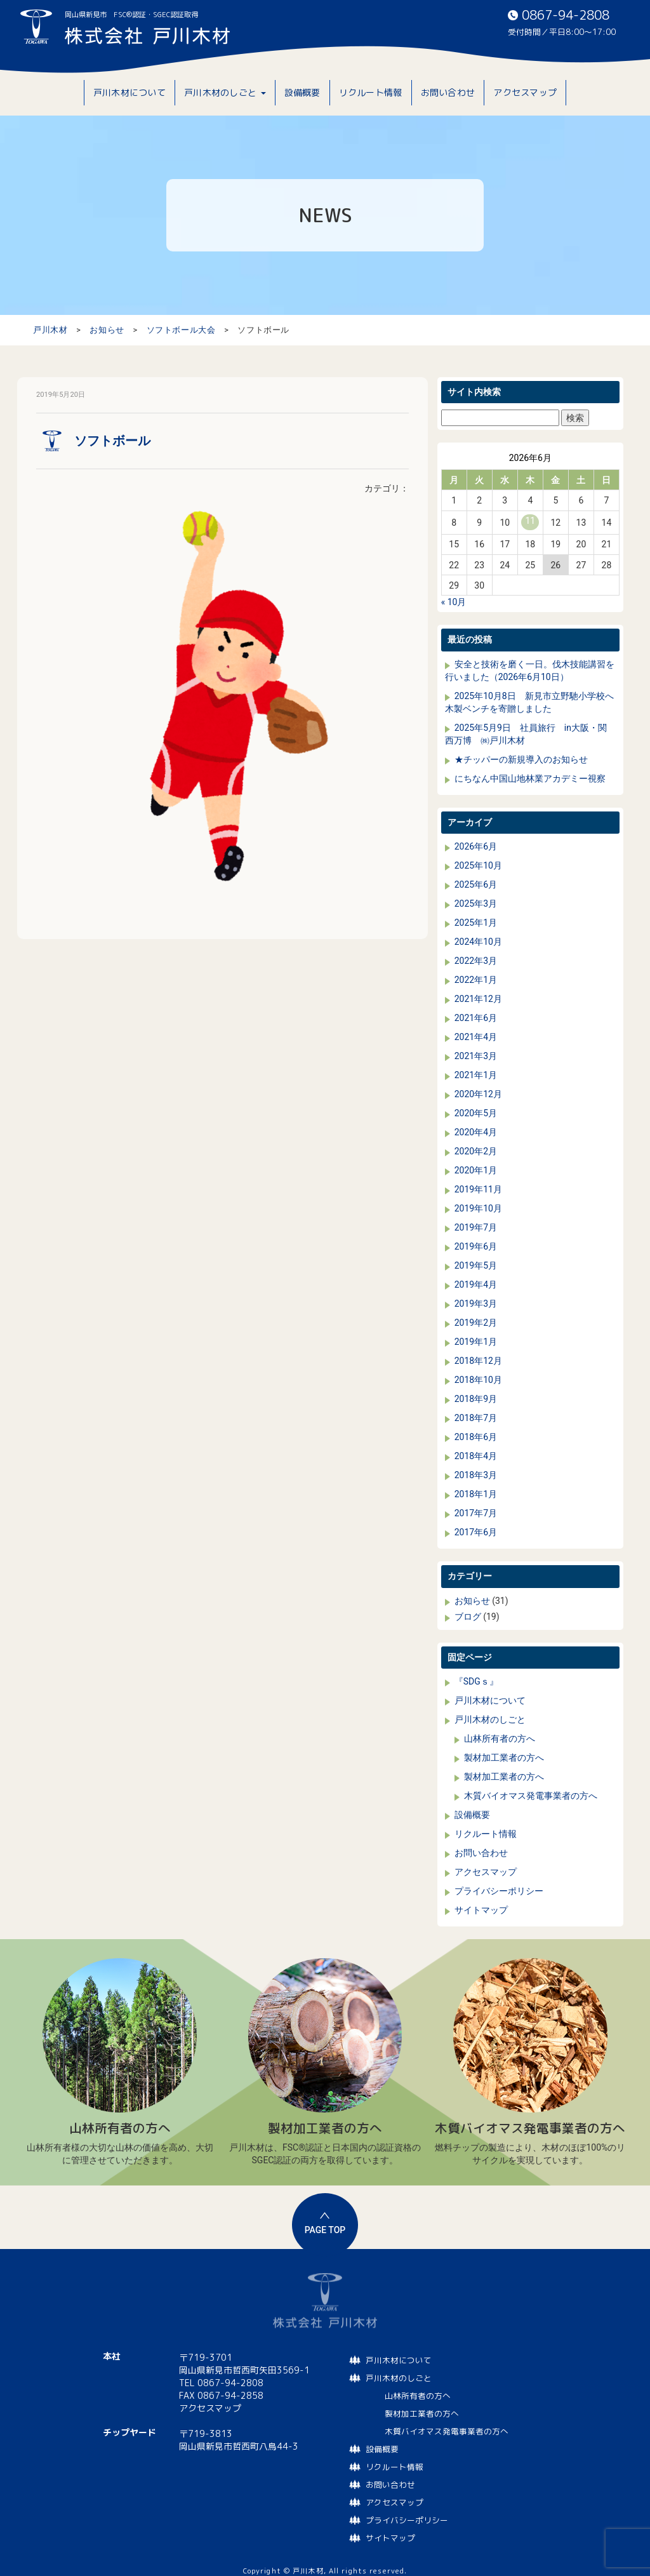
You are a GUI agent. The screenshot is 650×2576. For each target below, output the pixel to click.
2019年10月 (478, 1208)
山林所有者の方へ (499, 1738)
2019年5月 (475, 1265)
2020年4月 (475, 1132)
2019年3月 (475, 1303)
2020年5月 (475, 1113)
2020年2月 (475, 1151)
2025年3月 (475, 903)
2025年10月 (478, 865)
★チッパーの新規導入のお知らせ (521, 759)
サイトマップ (481, 1910)
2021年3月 (475, 1056)
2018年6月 (475, 1437)
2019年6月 (475, 1246)
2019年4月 (475, 1284)
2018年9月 (475, 1399)
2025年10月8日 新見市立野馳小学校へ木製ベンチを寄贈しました (529, 702)
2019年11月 (478, 1189)
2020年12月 (478, 1094)
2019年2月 (475, 1323)
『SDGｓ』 (476, 1681)
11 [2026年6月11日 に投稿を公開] (530, 521)
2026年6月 (475, 846)
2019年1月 (475, 1342)
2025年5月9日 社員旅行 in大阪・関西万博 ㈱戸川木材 (526, 734)
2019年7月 (475, 1227)
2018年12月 (478, 1361)
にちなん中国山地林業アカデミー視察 (530, 778)
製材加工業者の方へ (504, 1757)
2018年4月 (475, 1456)
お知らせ (472, 1601)
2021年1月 (475, 1075)
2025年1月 (475, 923)
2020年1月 (475, 1170)
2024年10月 (478, 942)
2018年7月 (475, 1418)
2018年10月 (478, 1380)
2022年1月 (475, 980)
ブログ (467, 1617)
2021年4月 (475, 1037)
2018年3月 (475, 1475)
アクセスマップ (485, 1872)
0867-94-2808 (565, 14)
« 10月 (454, 602)
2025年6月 (475, 884)
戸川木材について (490, 1700)
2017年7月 (475, 1513)
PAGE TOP (325, 2230)
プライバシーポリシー (498, 1891)
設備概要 (472, 1815)
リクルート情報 (485, 1834)
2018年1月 (475, 1494)
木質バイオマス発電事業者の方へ (530, 1796)
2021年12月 (478, 999)
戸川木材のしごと (490, 1719)
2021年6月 (475, 1018)
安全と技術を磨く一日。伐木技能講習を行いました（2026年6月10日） (529, 670)
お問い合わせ (481, 1853)
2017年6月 (475, 1532)
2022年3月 (475, 961)
